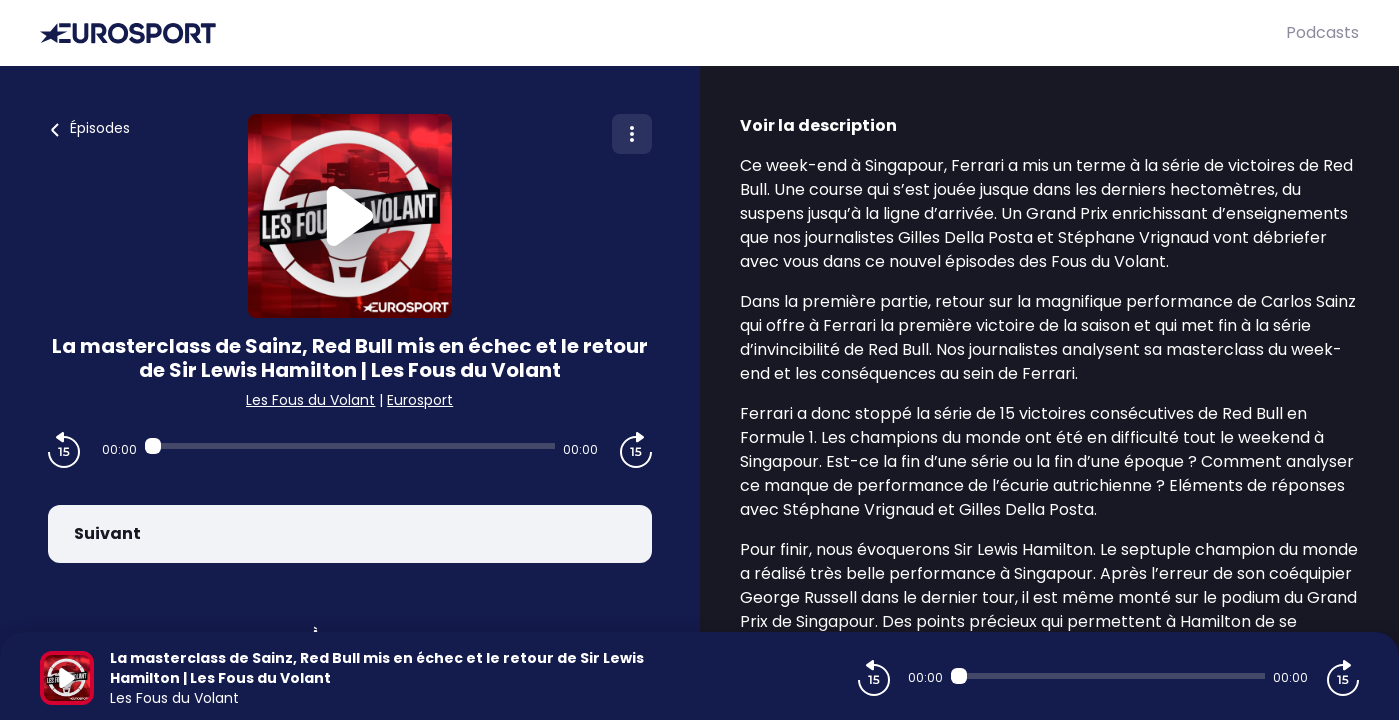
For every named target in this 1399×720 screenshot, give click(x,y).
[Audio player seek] (350, 446)
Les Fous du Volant (310, 400)
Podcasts (1322, 32)
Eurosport (420, 400)
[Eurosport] (663, 33)
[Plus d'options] (632, 134)
